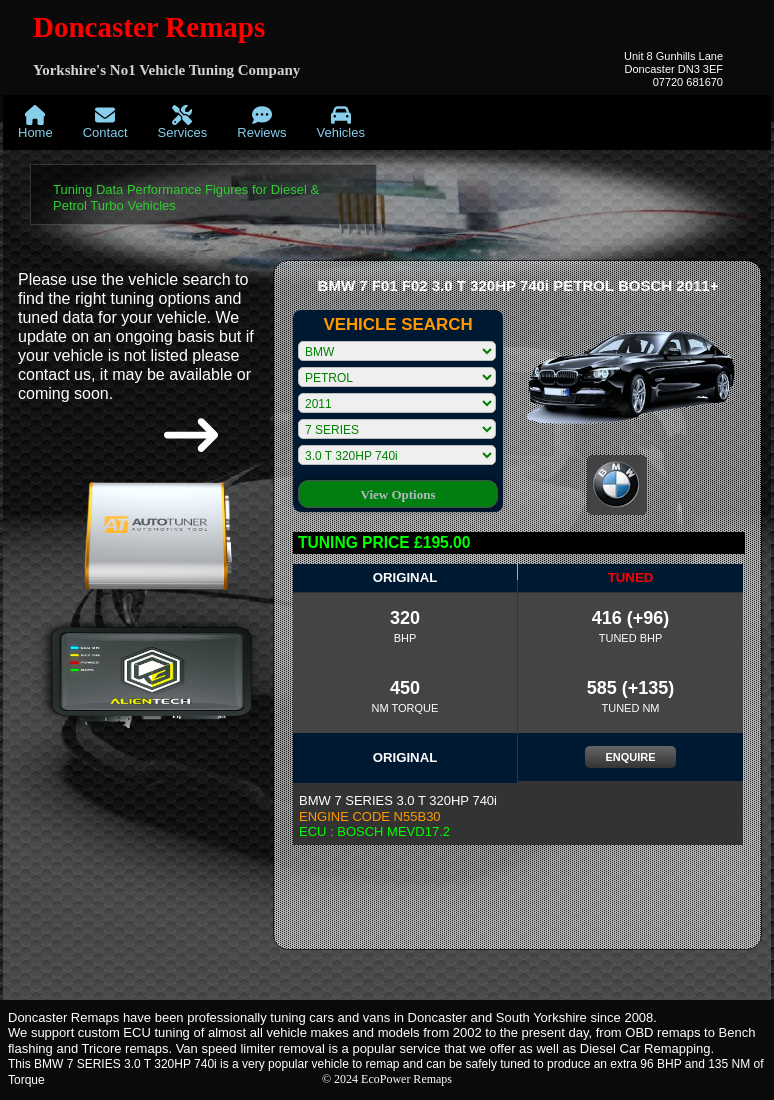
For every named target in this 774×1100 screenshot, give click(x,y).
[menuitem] (35, 122)
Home (35, 122)
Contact (105, 122)
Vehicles (340, 122)
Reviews (261, 122)
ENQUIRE (630, 757)
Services (183, 122)
